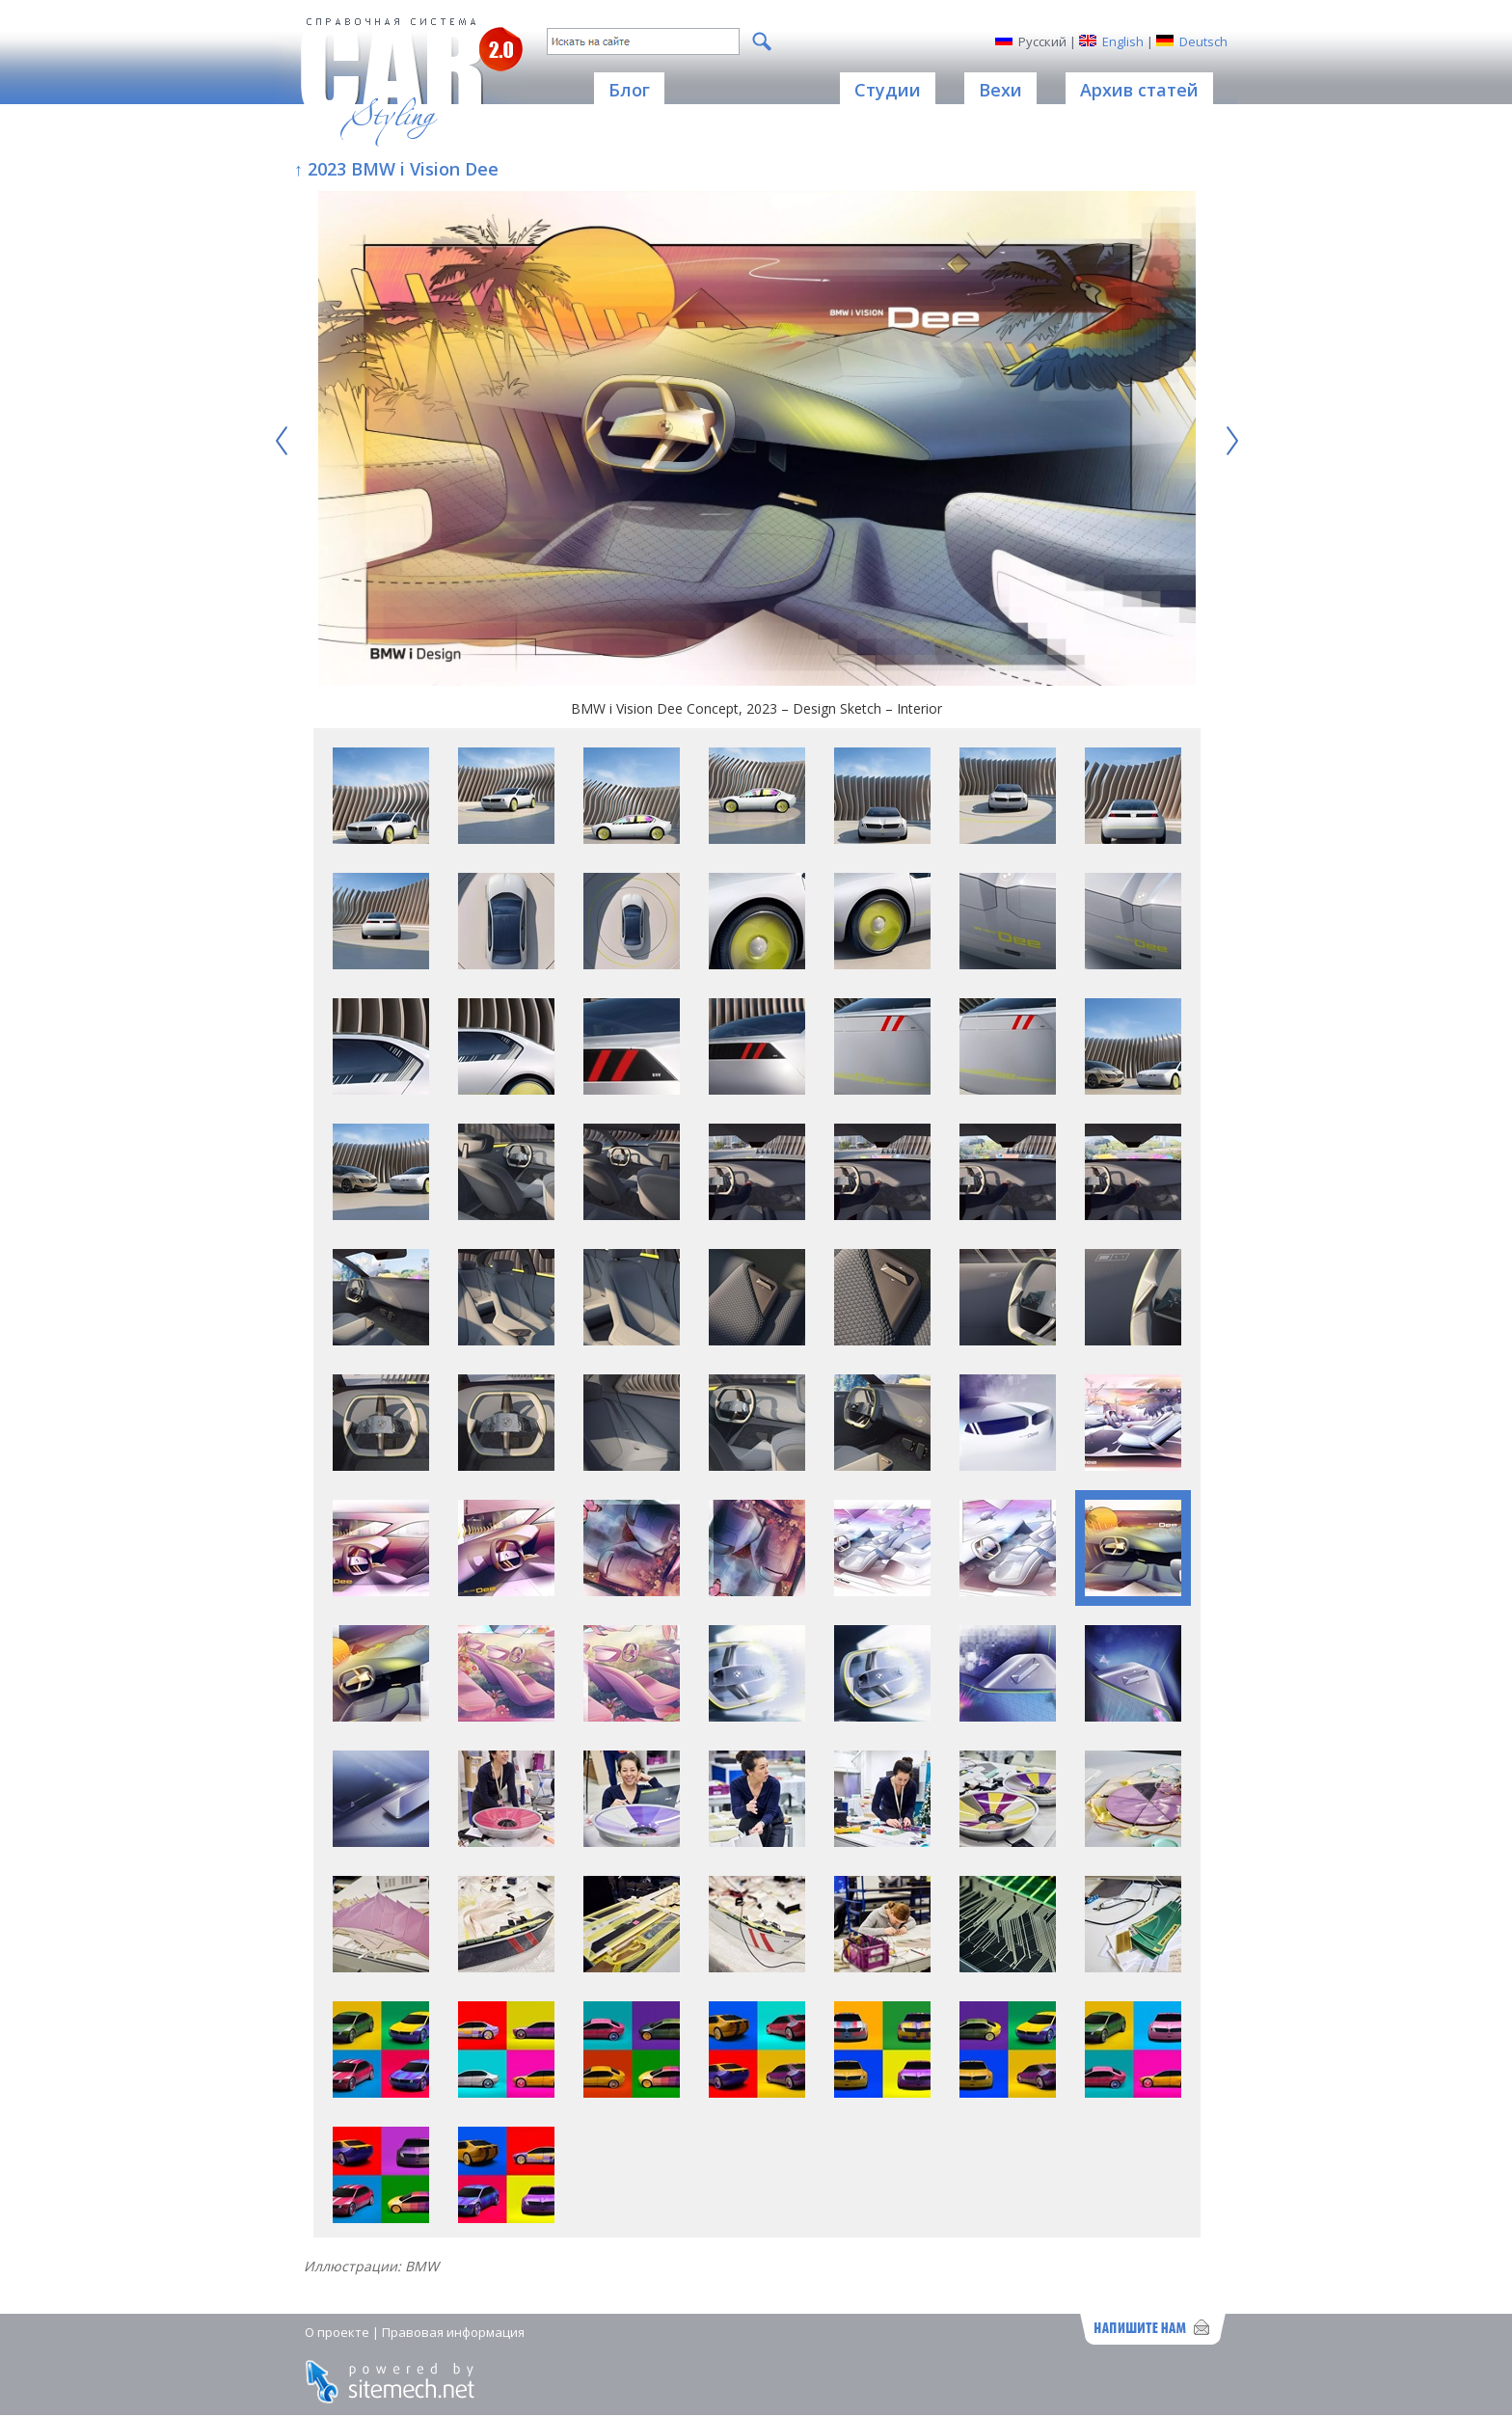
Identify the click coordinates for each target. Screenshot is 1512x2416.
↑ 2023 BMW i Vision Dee (396, 168)
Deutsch (1203, 41)
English (1123, 41)
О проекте (337, 2332)
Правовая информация (453, 2332)
